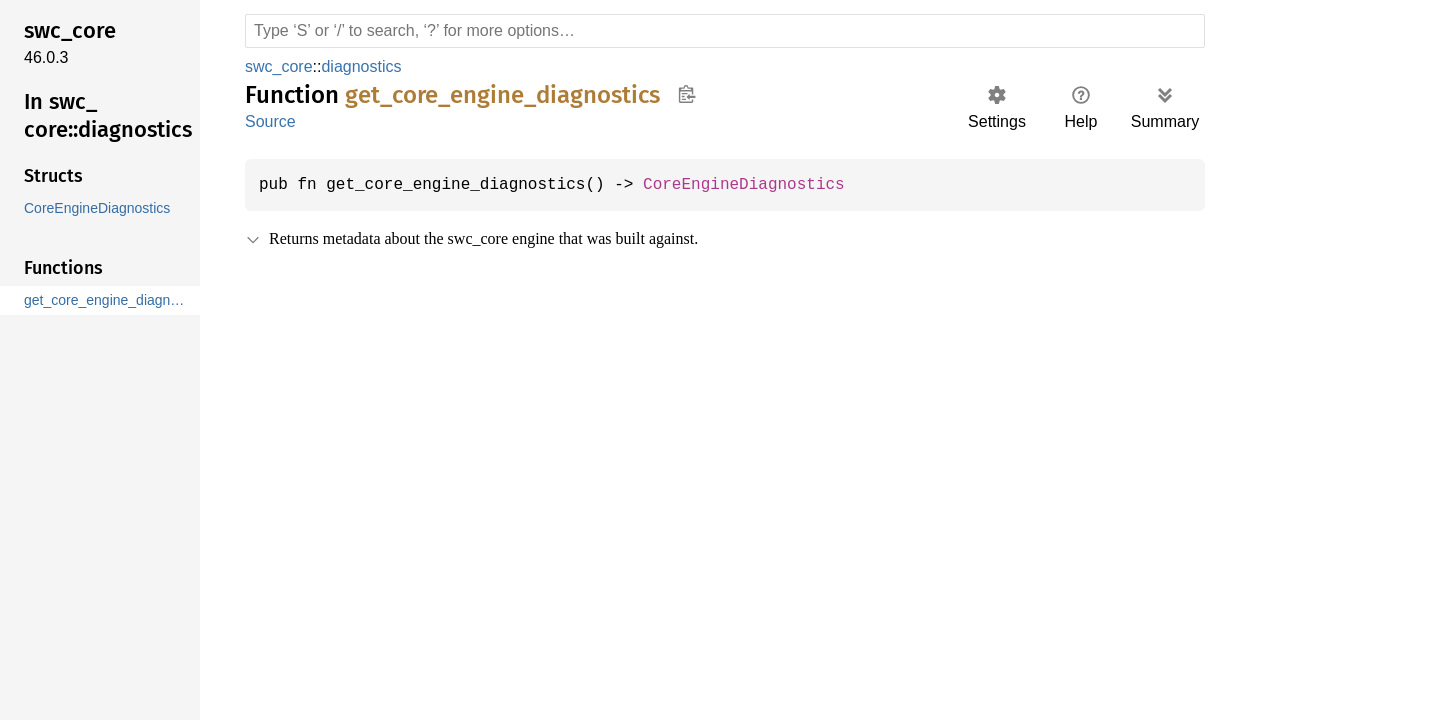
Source (270, 121)
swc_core (278, 66)
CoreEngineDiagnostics (764, 185)
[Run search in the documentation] (725, 31)
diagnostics (360, 66)
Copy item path (686, 94)
